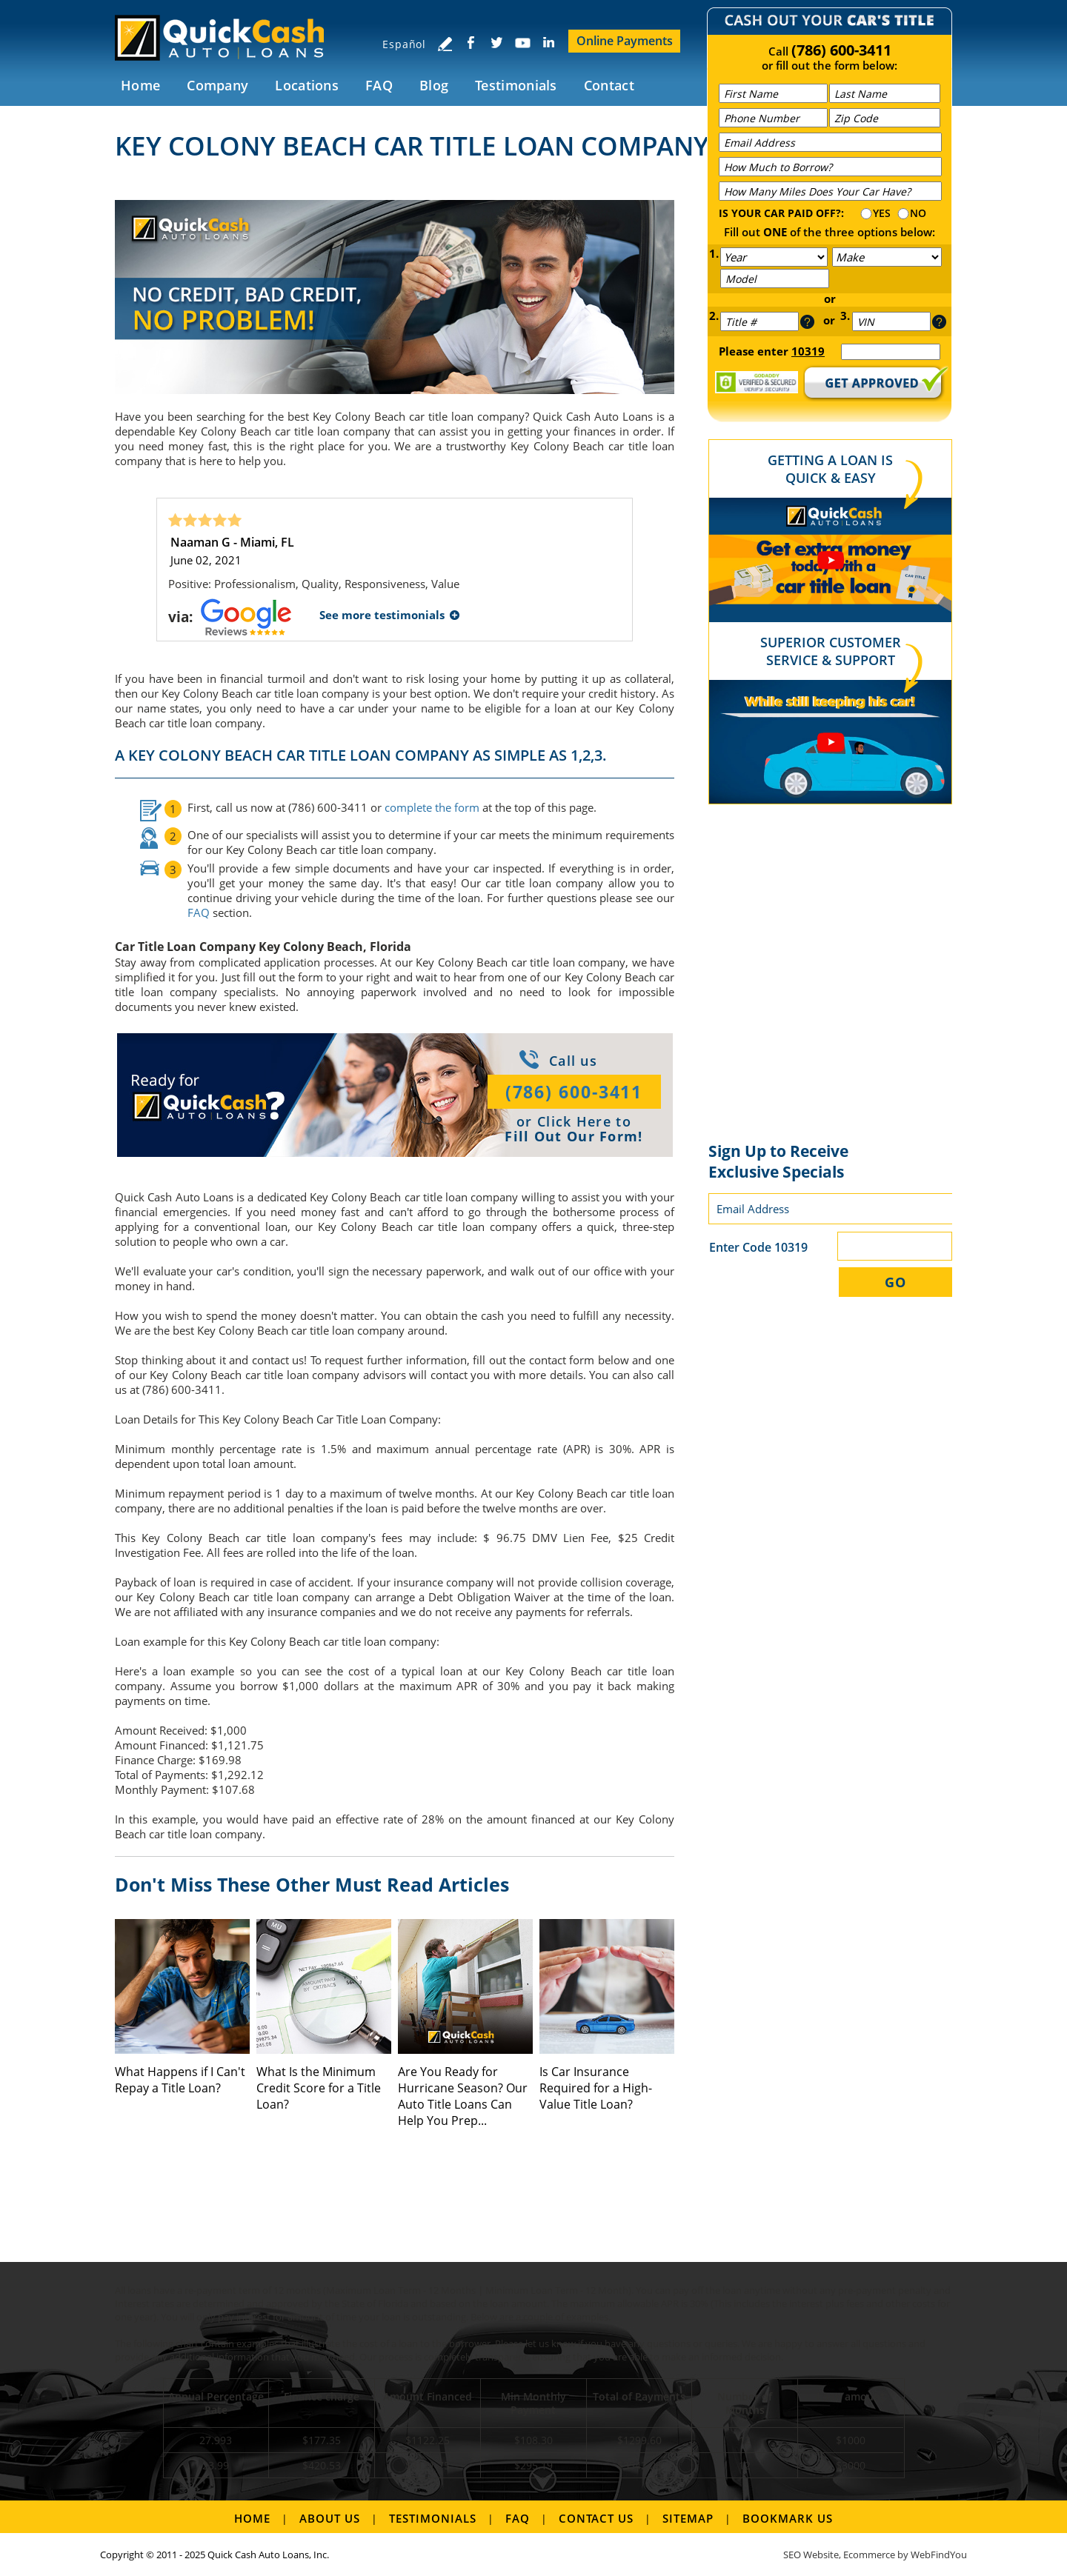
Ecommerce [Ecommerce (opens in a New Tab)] (869, 2554)
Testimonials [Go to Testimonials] (516, 85)
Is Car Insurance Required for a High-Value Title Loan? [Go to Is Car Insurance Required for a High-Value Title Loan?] (595, 2087)
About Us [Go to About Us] (329, 2518)
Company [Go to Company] (217, 85)
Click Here (574, 1121)
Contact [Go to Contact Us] (609, 85)
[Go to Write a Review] (444, 44)
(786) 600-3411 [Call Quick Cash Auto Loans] (841, 50)
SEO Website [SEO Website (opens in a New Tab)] (811, 2554)
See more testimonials (382, 615)
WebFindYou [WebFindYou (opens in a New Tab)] (939, 2554)
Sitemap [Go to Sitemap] (688, 2518)
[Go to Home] (228, 37)
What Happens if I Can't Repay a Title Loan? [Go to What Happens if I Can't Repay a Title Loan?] (180, 2079)
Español (404, 44)
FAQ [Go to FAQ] (379, 85)
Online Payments (624, 41)
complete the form (432, 807)
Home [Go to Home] (140, 85)
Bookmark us (787, 2518)
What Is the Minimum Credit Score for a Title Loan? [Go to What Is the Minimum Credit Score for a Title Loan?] (318, 2087)
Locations (307, 85)
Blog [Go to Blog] (433, 85)
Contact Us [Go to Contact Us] (596, 2518)
